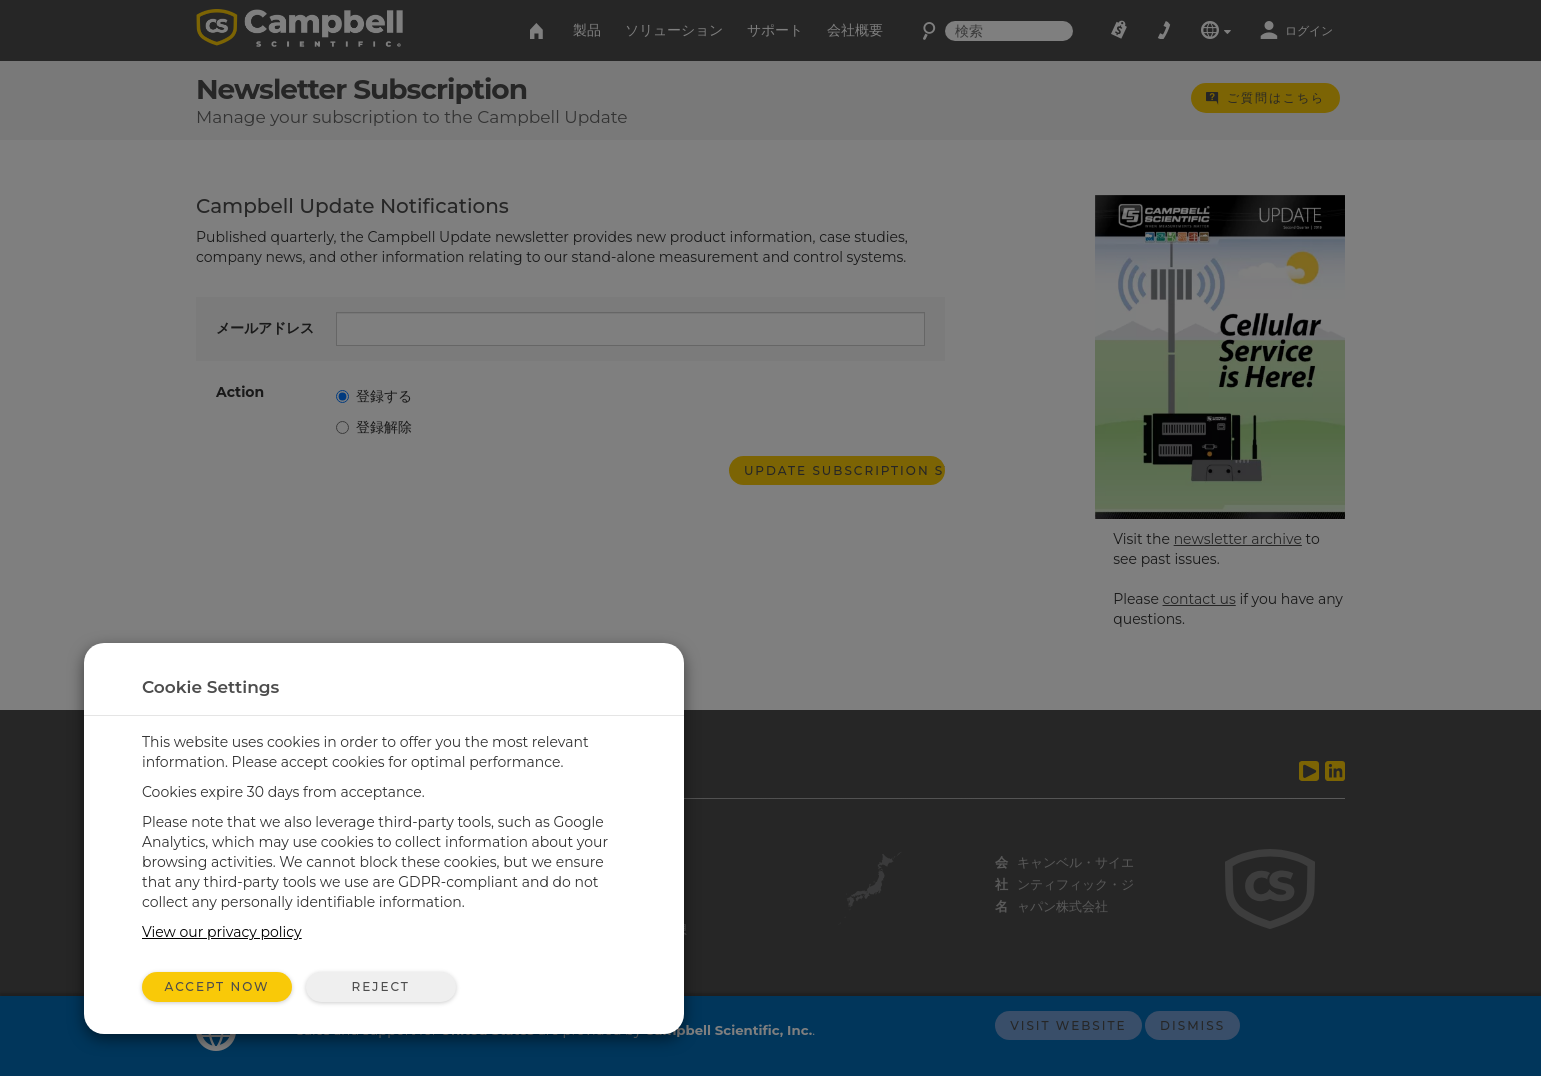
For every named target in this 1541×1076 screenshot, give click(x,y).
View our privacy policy (222, 932)
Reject (380, 986)
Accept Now (217, 986)
